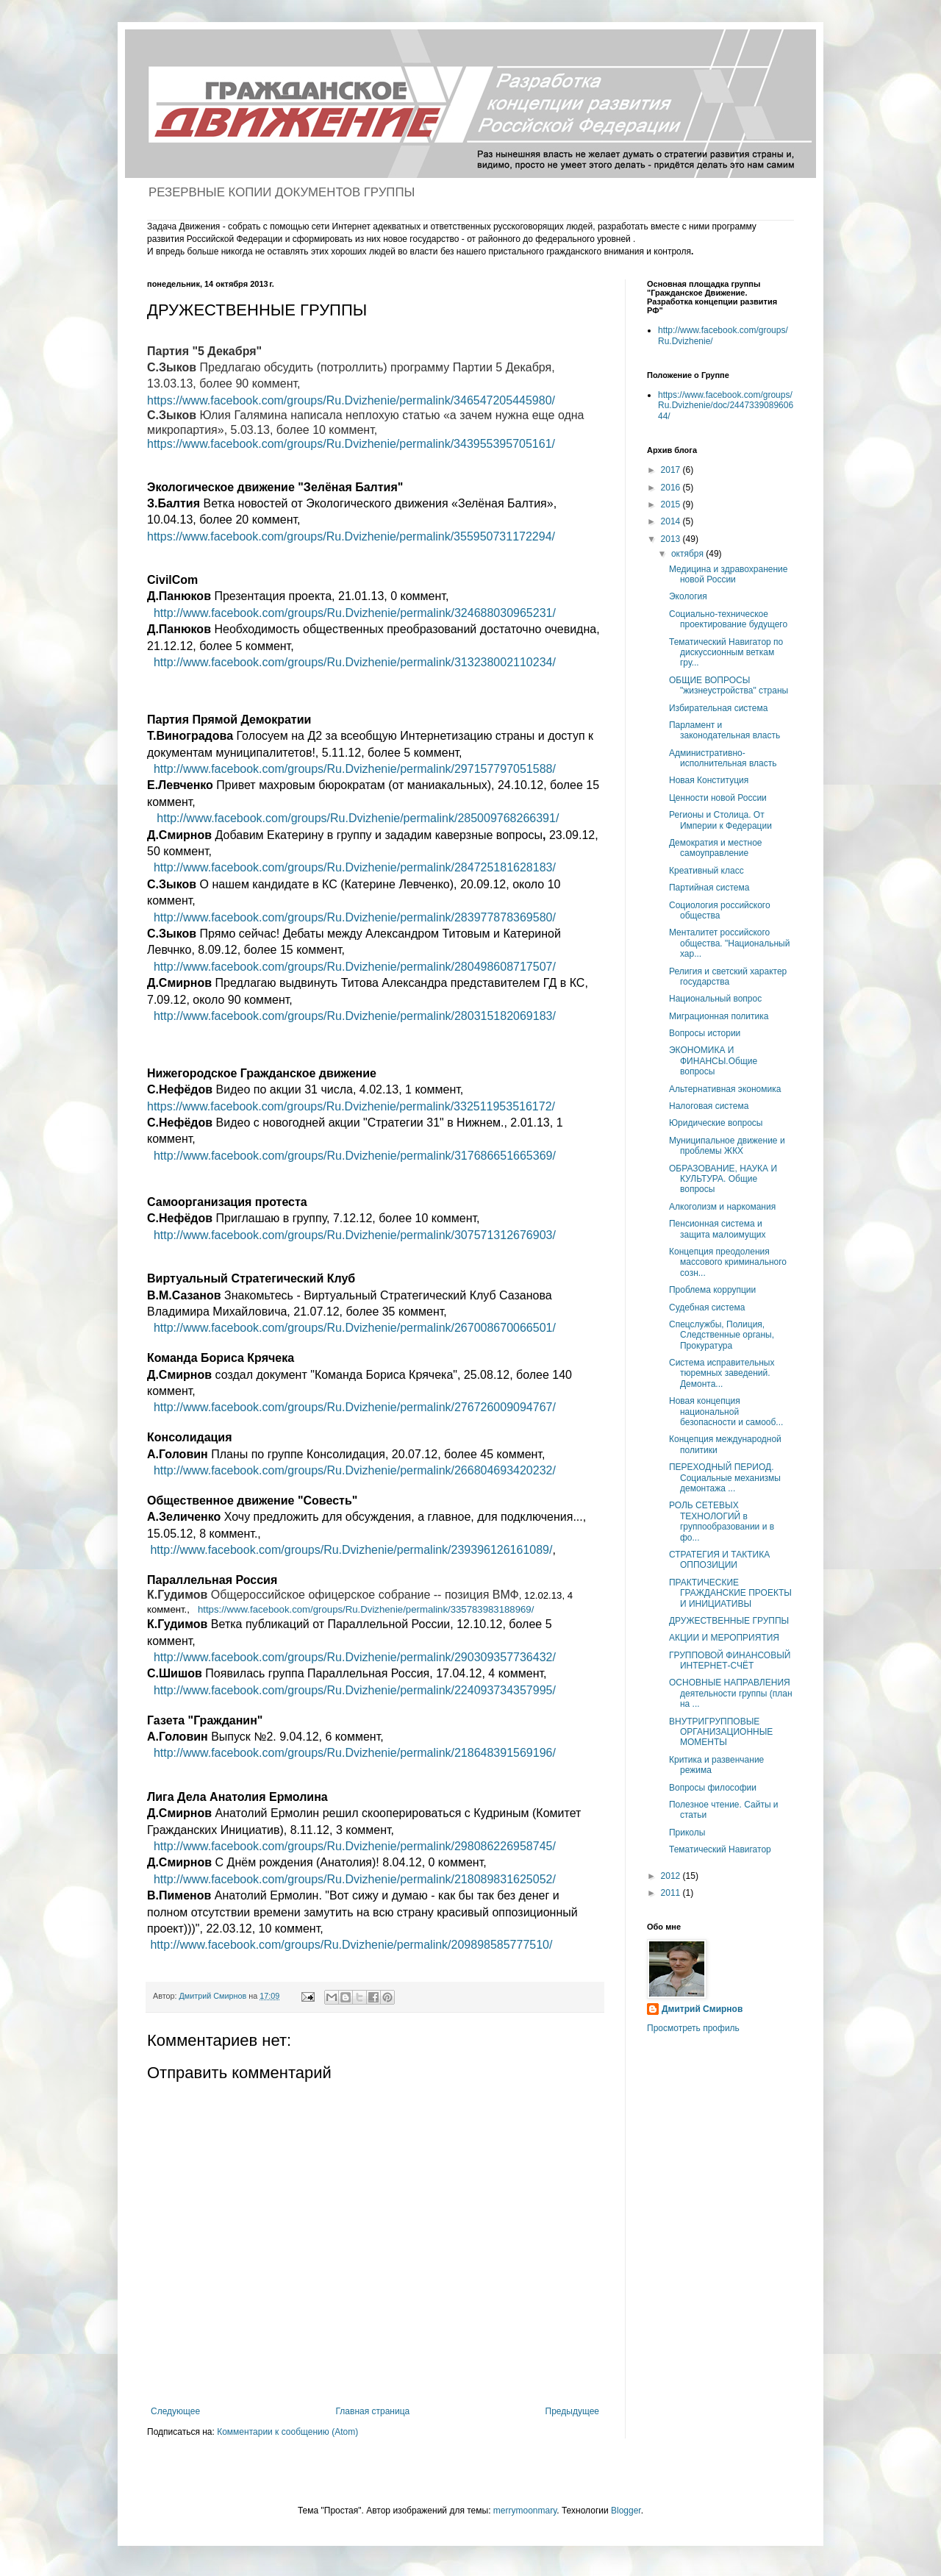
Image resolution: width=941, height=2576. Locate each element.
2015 (672, 504)
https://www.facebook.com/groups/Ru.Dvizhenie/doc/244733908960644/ (725, 405)
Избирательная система (718, 708)
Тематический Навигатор (720, 1849)
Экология (688, 596)
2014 (672, 521)
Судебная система (707, 1307)
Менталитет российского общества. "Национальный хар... (729, 943)
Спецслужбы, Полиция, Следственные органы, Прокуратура (721, 1335)
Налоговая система (708, 1106)
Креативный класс (706, 871)
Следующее (175, 2411)
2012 (672, 1876)
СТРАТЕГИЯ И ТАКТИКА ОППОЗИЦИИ (719, 1559)
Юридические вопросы (715, 1123)
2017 (672, 470)
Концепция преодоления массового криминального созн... (728, 1262)
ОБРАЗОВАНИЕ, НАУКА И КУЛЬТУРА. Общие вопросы (723, 1179)
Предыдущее (572, 2411)
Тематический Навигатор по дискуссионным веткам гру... (726, 652)
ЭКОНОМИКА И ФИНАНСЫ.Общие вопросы (713, 1061)
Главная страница (373, 2411)
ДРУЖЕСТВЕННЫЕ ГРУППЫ (729, 1621)
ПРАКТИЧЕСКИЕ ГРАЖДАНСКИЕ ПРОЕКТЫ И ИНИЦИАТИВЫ (730, 1593)
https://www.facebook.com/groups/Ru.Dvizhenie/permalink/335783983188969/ (366, 1609)
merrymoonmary (525, 2510)
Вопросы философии (712, 1788)
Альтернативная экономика (725, 1089)
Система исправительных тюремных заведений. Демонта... (721, 1373)
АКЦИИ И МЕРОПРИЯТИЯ (724, 1638)
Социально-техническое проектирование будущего (728, 619)
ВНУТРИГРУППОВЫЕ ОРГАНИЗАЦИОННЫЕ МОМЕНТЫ (721, 1732)
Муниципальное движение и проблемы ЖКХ (727, 1145)
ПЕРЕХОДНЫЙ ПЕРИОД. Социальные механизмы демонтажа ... (725, 1478)
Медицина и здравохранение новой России (728, 574)
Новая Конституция (708, 780)
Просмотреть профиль (693, 2028)
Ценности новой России (718, 798)
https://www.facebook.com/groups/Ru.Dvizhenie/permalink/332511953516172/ (351, 1106)
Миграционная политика (718, 1016)
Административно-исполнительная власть (723, 758)
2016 (672, 487)
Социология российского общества (719, 910)
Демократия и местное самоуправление (715, 848)
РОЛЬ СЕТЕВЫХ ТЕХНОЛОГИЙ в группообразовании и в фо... (721, 1521)
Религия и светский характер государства (728, 976)
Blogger (626, 2510)
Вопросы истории (704, 1033)
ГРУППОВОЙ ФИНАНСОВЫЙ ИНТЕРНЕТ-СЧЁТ (729, 1660)
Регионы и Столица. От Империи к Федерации (720, 820)
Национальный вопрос (715, 998)
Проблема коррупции (712, 1290)
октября (688, 554)
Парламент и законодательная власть (724, 730)
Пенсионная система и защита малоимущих (717, 1229)
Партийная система (709, 887)
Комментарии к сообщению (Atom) (287, 2432)
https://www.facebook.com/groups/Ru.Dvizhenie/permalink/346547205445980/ (351, 400)
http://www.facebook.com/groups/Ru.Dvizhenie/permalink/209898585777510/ (351, 1944)
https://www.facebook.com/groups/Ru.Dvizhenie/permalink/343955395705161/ (351, 444)
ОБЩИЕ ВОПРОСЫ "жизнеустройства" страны (728, 685)
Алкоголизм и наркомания (722, 1207)
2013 (672, 539)
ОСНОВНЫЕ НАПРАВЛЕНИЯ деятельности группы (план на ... (730, 1693)
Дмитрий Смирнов (702, 2009)
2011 (672, 1893)
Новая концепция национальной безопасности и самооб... (726, 1411)
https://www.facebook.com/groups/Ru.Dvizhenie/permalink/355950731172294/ (351, 536)
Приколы (687, 1832)
